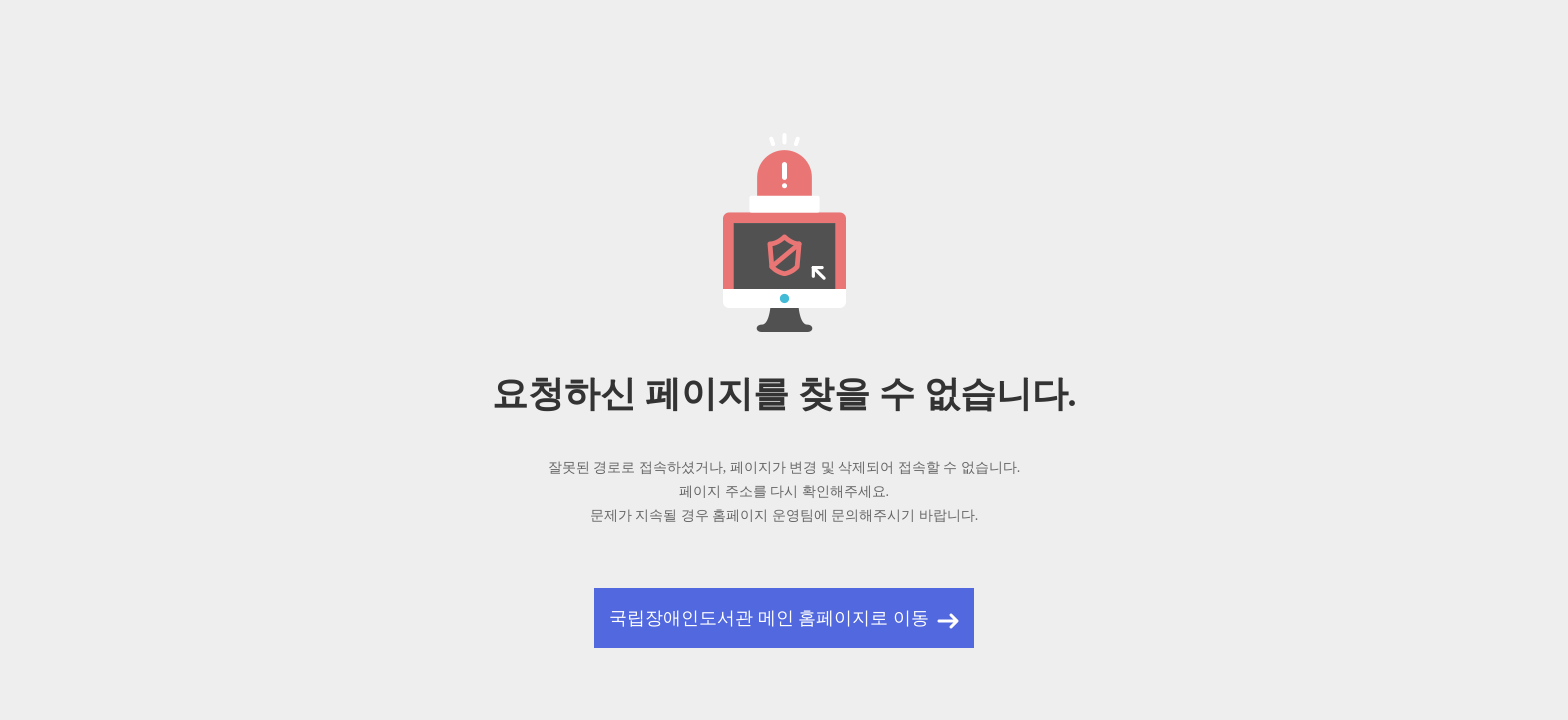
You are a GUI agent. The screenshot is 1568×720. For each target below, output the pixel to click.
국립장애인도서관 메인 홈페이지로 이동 (769, 618)
